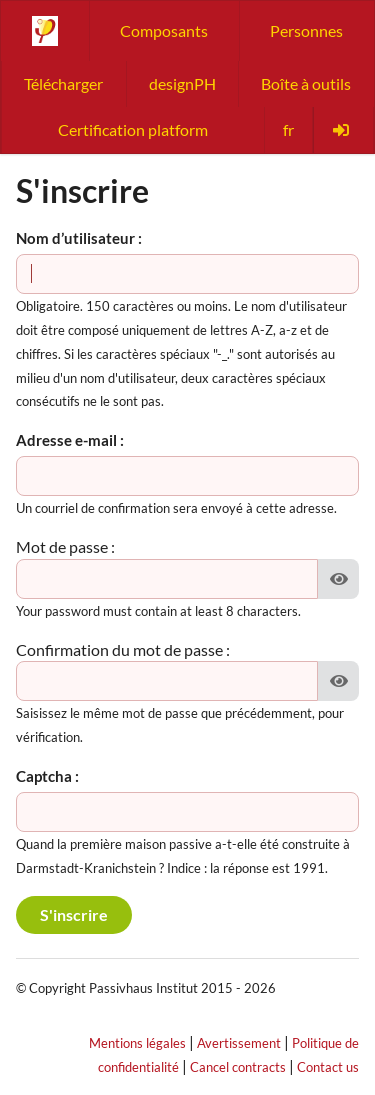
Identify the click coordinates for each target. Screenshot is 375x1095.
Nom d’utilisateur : (79, 238)
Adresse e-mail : (70, 440)
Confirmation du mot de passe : (123, 649)
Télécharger (63, 83)
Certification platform (133, 129)
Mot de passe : (65, 546)
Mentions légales (137, 1043)
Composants (164, 30)
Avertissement (239, 1043)
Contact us (328, 1067)
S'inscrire (74, 914)
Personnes (306, 30)
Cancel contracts (238, 1067)
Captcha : (47, 776)
